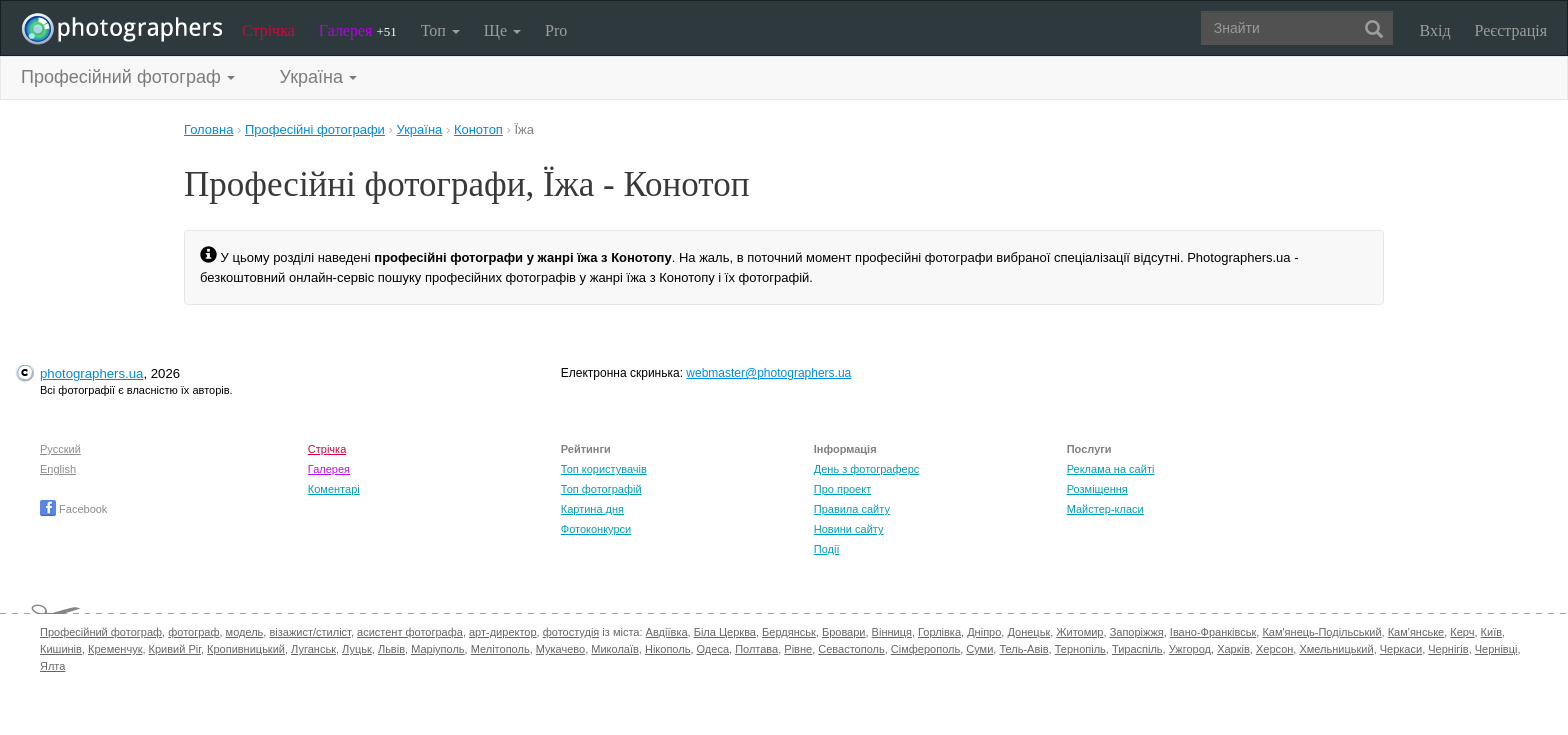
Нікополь (667, 649)
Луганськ (313, 649)
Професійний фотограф (101, 632)
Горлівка (939, 632)
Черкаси (1401, 649)
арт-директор (503, 632)
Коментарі (334, 489)
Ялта (52, 666)
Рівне (798, 649)
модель (245, 632)
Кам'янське (1416, 632)
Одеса (713, 649)
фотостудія (571, 632)
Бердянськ (789, 632)
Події (827, 549)
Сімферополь (925, 649)
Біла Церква (725, 632)
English (58, 469)
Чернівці (1496, 649)
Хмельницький (1336, 649)
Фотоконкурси (596, 529)
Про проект (842, 489)
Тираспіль (1137, 649)
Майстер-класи (1105, 509)
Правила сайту (852, 509)
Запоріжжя (1137, 632)
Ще (502, 30)
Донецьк (1028, 632)
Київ (1491, 632)
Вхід (1435, 30)
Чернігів (1448, 649)
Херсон (1274, 649)
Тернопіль (1080, 649)
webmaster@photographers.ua (768, 373)
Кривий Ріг (175, 649)
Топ (440, 30)
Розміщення (1097, 489)
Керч (1462, 632)
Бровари (844, 632)
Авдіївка (667, 632)
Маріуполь (437, 649)
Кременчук (115, 649)
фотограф (193, 632)
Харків (1233, 649)
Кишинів (61, 649)
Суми (979, 649)
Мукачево (560, 649)
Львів (391, 649)
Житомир (1079, 632)
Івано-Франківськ (1213, 632)
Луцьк (357, 649)
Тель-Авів (1023, 649)
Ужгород (1190, 649)
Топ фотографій (601, 489)
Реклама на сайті (1111, 469)
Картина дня (592, 509)
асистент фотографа (410, 632)
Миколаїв (615, 649)
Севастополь (851, 649)
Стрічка (268, 30)
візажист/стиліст (309, 632)
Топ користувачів (604, 469)
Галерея (358, 30)
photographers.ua (91, 373)
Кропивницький (246, 649)
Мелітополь (500, 649)
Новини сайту (849, 529)
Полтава (756, 649)
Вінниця (892, 632)
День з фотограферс (867, 469)
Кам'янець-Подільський (1321, 632)
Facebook (73, 509)
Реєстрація (1511, 30)
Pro (556, 30)
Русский (60, 449)
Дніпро (984, 632)
